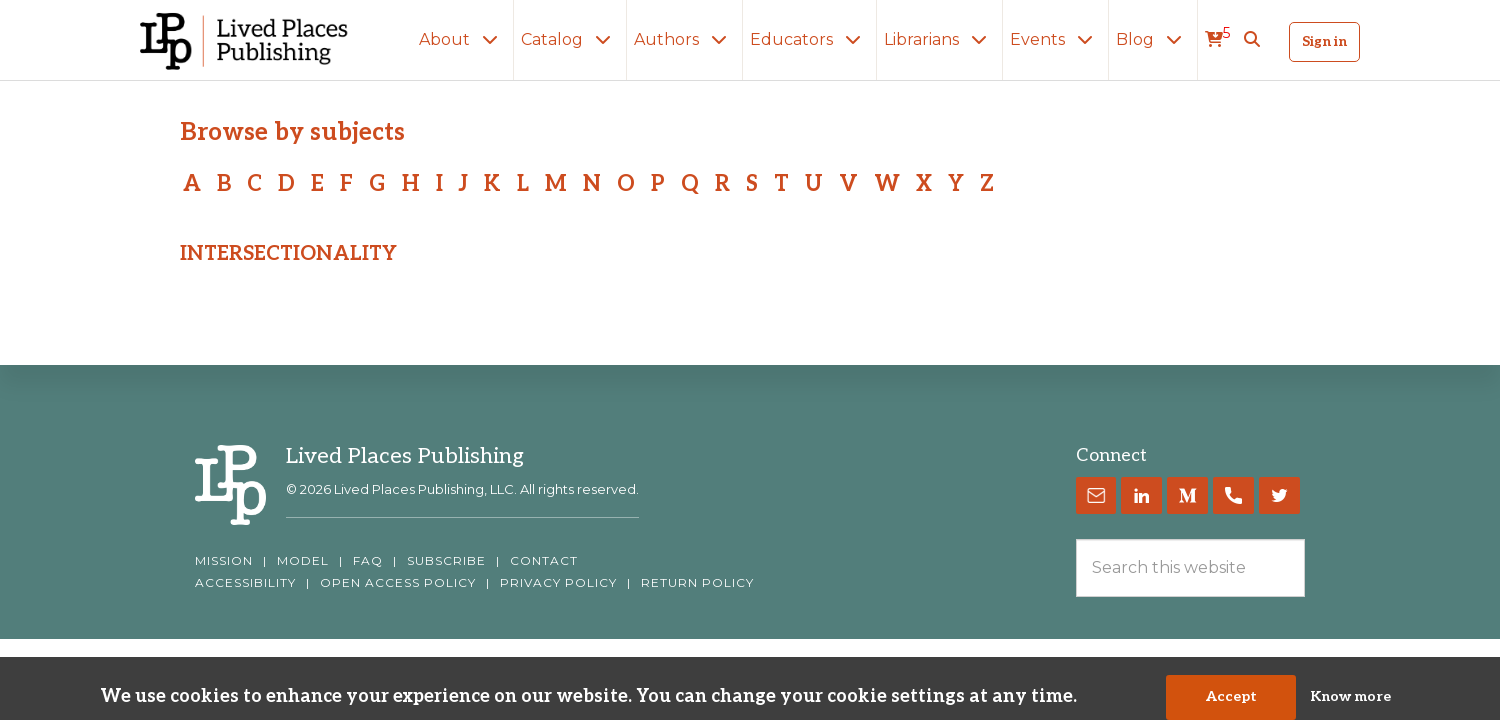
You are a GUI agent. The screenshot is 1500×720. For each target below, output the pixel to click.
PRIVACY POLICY (558, 583)
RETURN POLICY (697, 583)
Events (1055, 39)
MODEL (303, 561)
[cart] (1217, 40)
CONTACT (544, 561)
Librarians (939, 39)
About (462, 39)
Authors (684, 39)
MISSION (224, 561)
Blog (1153, 39)
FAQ (368, 561)
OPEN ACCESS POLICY (398, 583)
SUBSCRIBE (446, 561)
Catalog (570, 39)
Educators (809, 39)
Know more (1350, 703)
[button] (1252, 40)
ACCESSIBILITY (245, 583)
